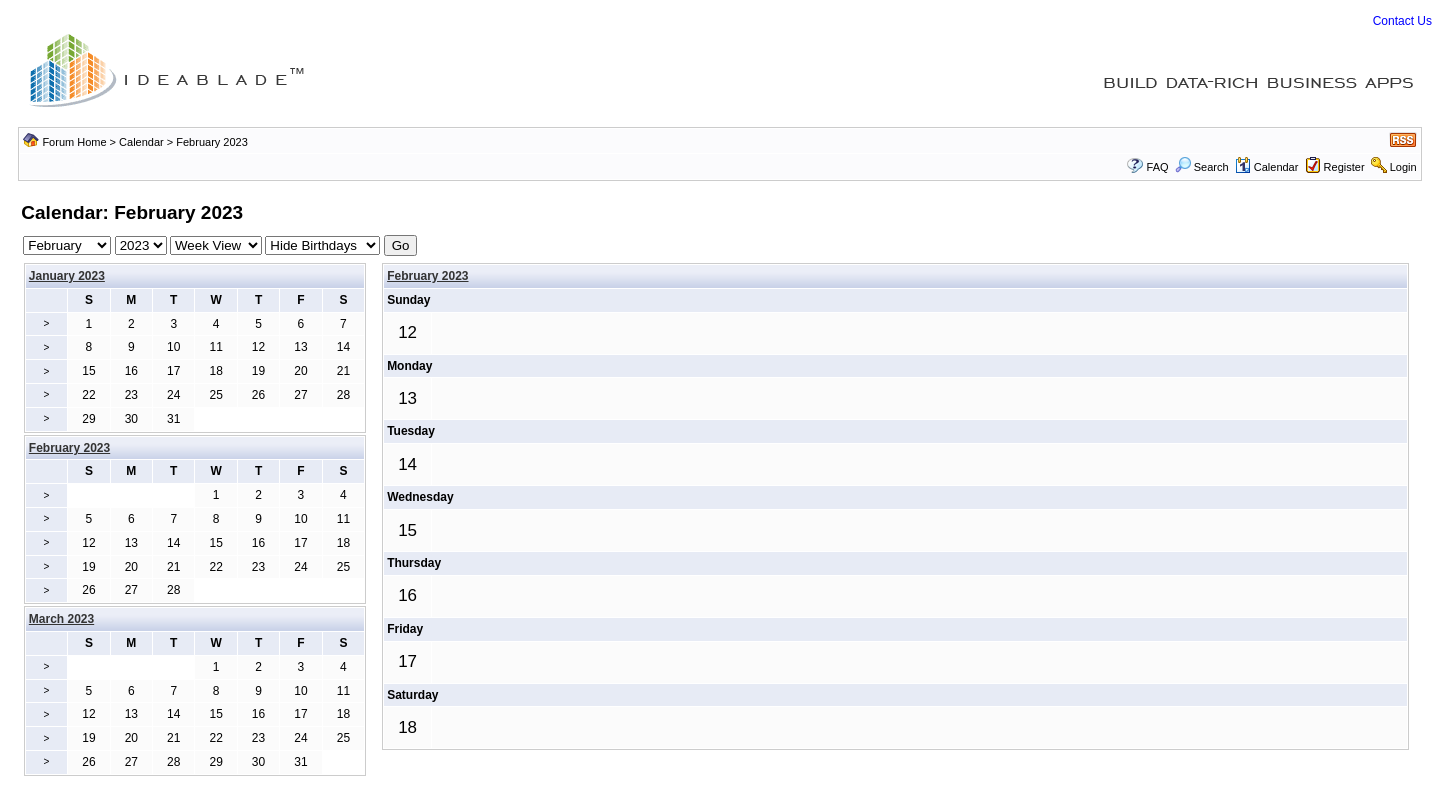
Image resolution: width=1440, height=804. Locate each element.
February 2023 (427, 276)
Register (1344, 167)
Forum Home (74, 142)
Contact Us (1402, 21)
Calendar (141, 142)
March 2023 (61, 619)
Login (1403, 167)
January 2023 (67, 276)
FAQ (1158, 167)
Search (1202, 167)
